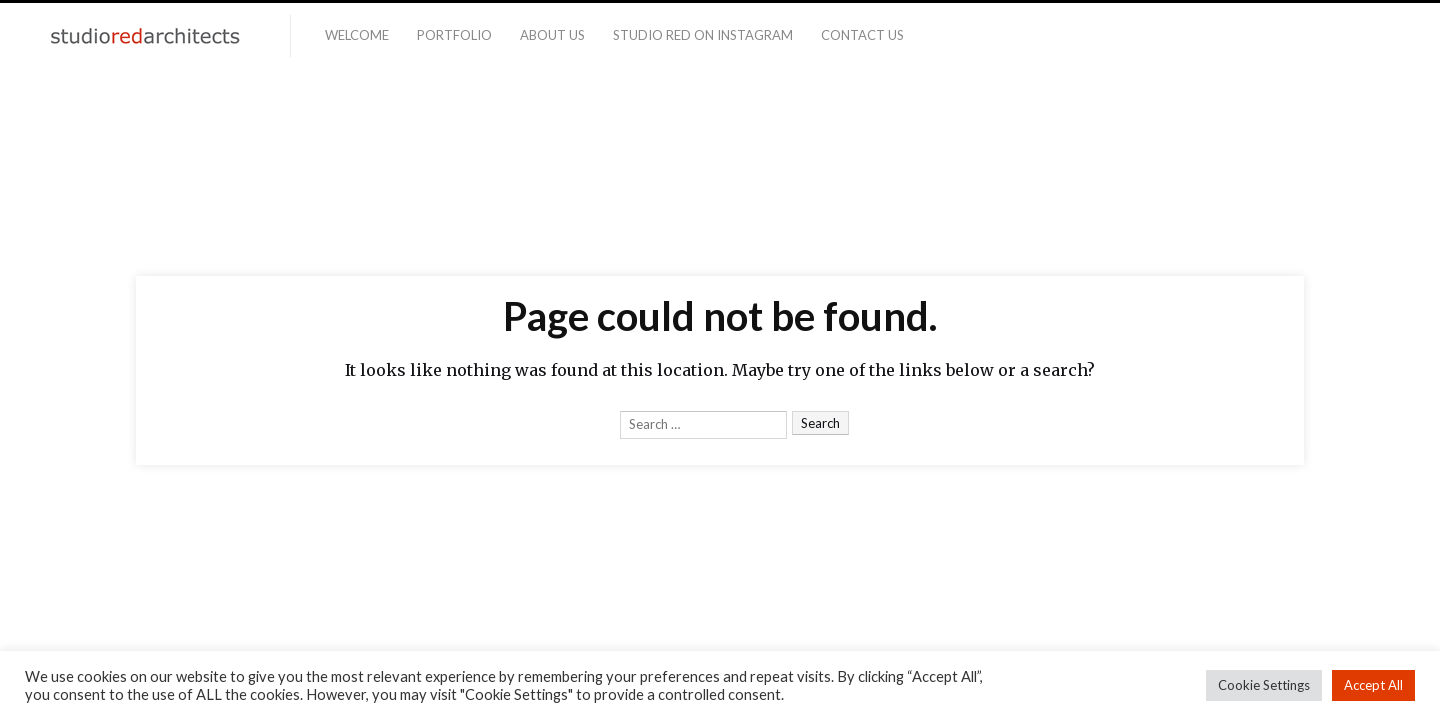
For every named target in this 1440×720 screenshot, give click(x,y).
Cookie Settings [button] (1264, 685)
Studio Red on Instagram (703, 35)
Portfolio (454, 35)
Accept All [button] (1373, 685)
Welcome (357, 35)
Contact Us (862, 35)
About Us (552, 35)
